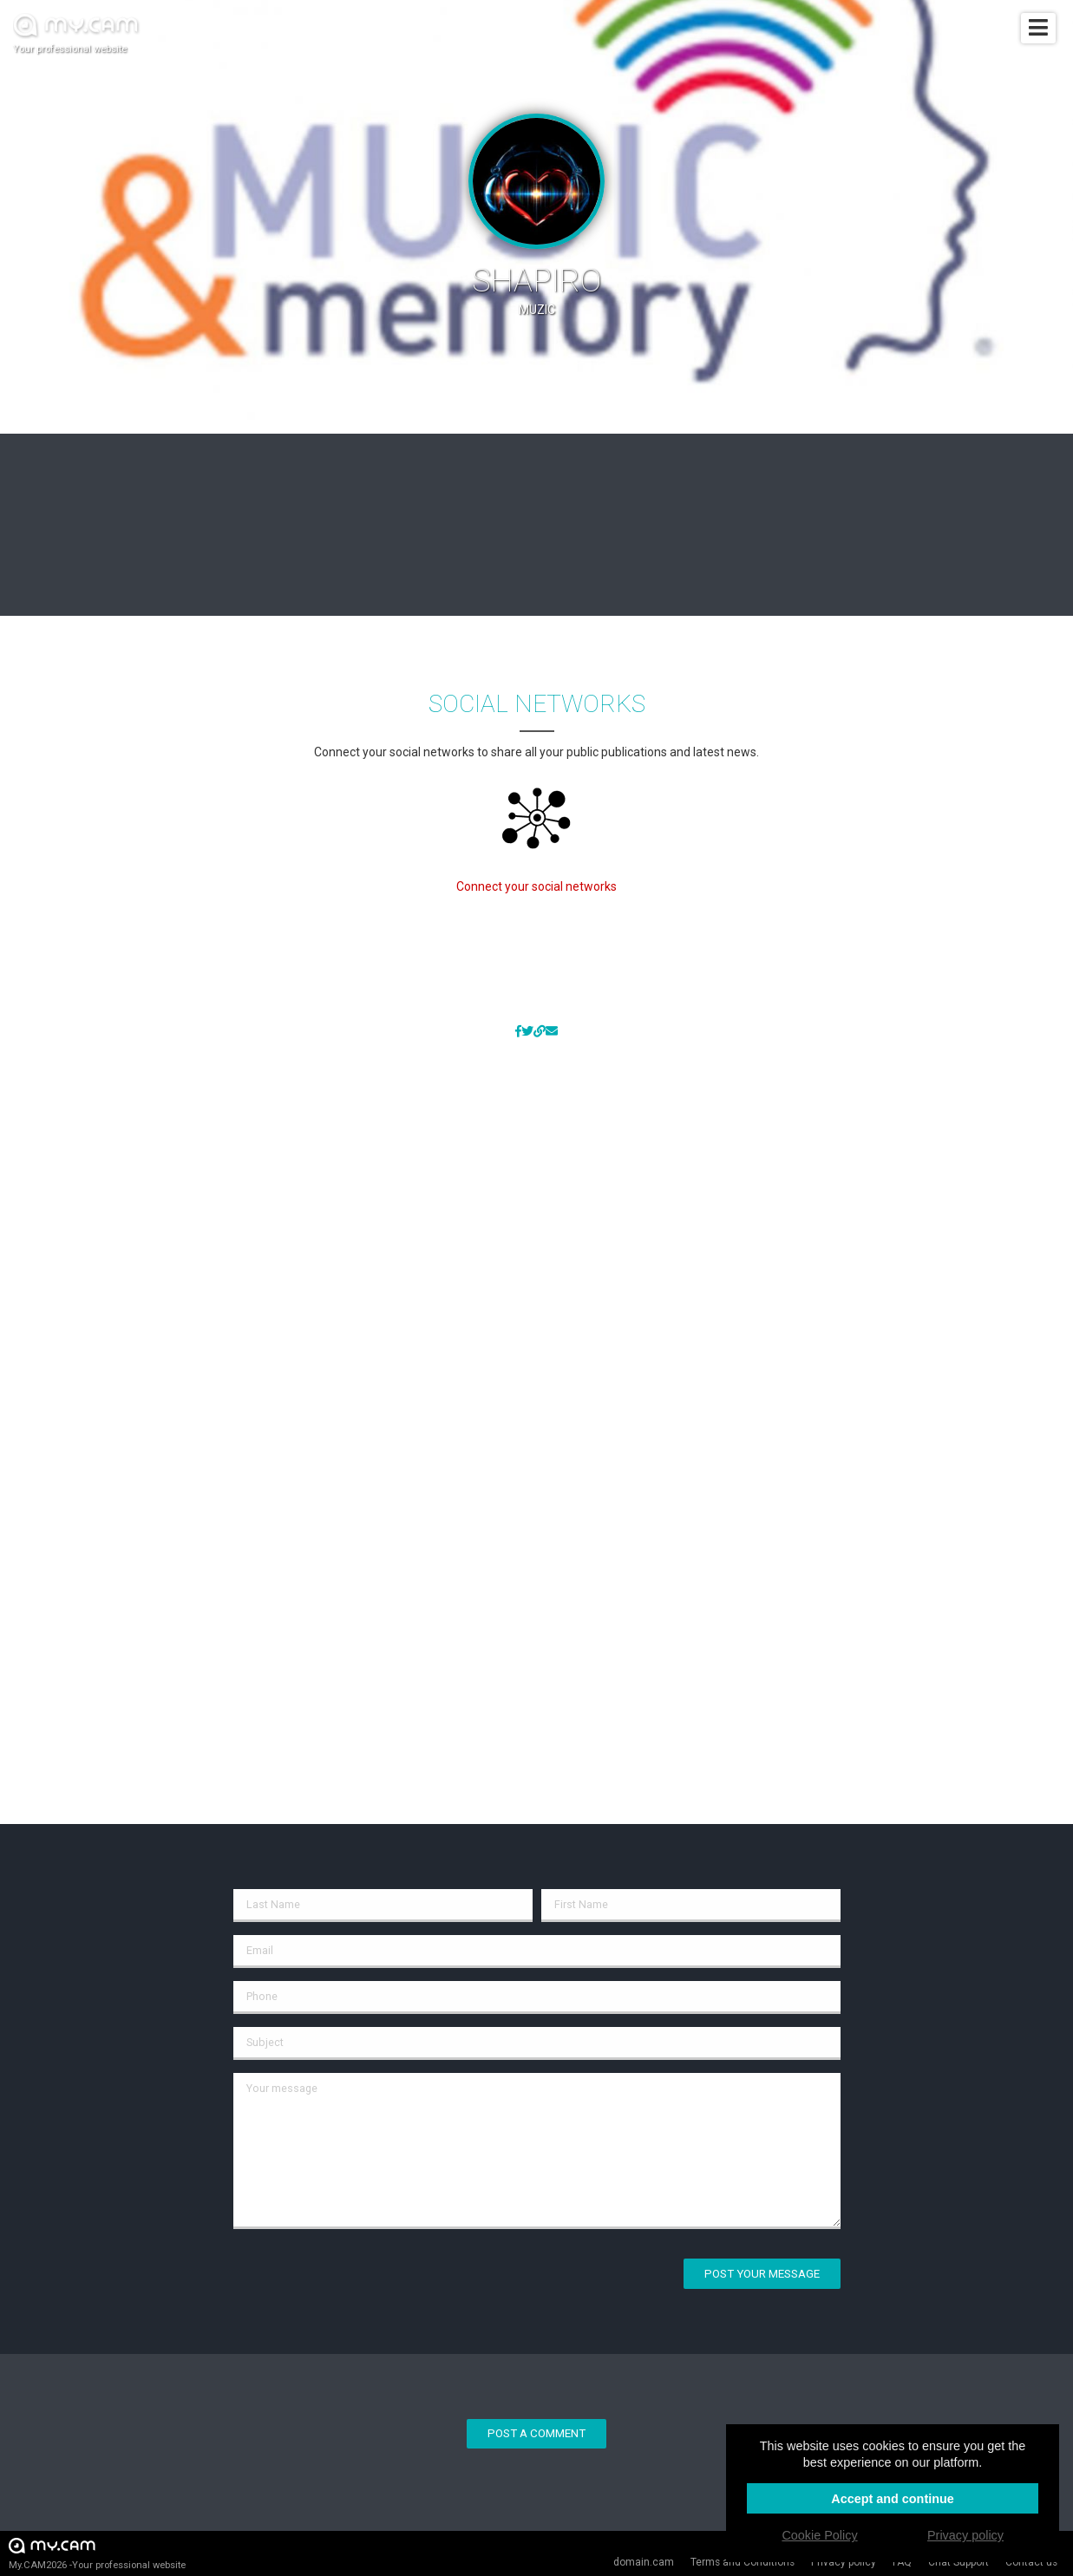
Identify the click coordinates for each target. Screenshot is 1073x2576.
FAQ (902, 2562)
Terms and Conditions (742, 2562)
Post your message (762, 2273)
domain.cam (643, 2562)
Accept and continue (892, 2499)
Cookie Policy (819, 2535)
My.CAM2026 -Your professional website (97, 2553)
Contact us (1031, 2562)
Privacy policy (843, 2562)
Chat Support (958, 2562)
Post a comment (536, 2433)
